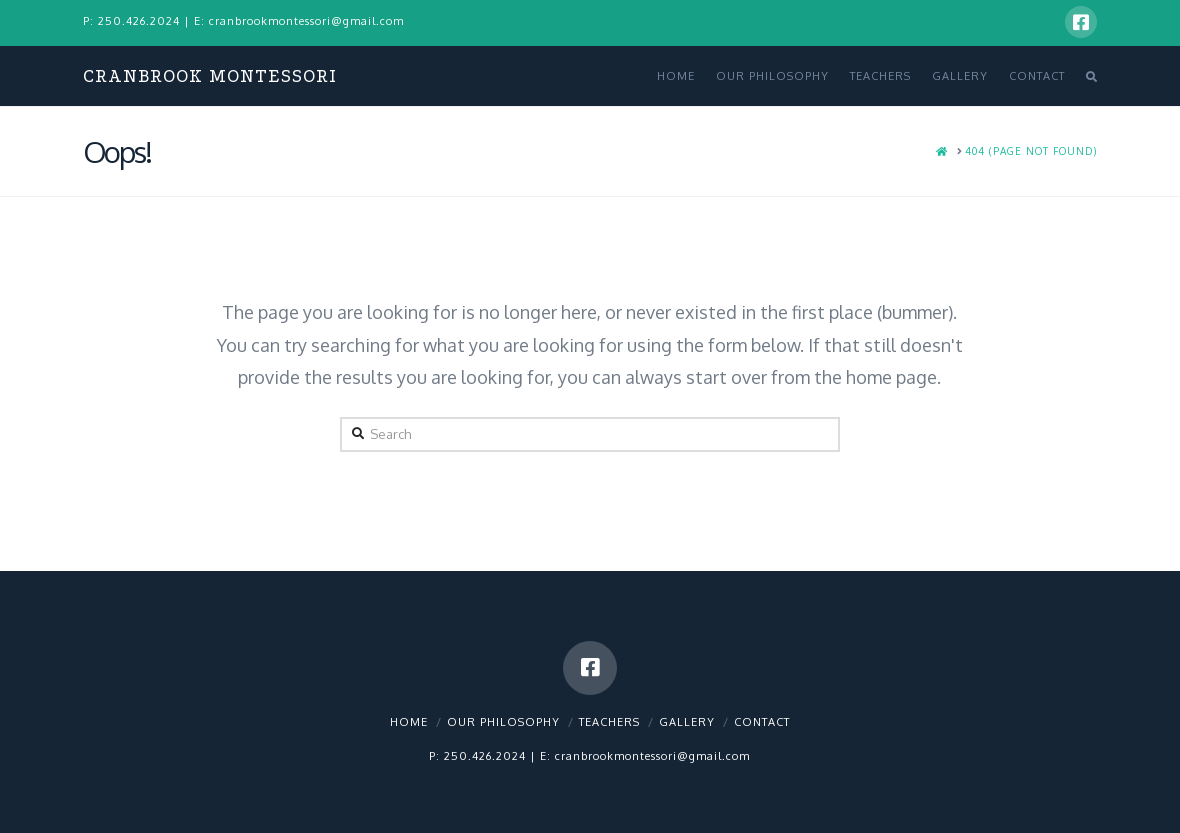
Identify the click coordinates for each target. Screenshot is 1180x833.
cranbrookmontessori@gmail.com (306, 21)
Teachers (609, 722)
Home (409, 722)
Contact (762, 722)
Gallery (687, 722)
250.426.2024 (139, 21)
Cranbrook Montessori (210, 76)
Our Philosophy (503, 722)
